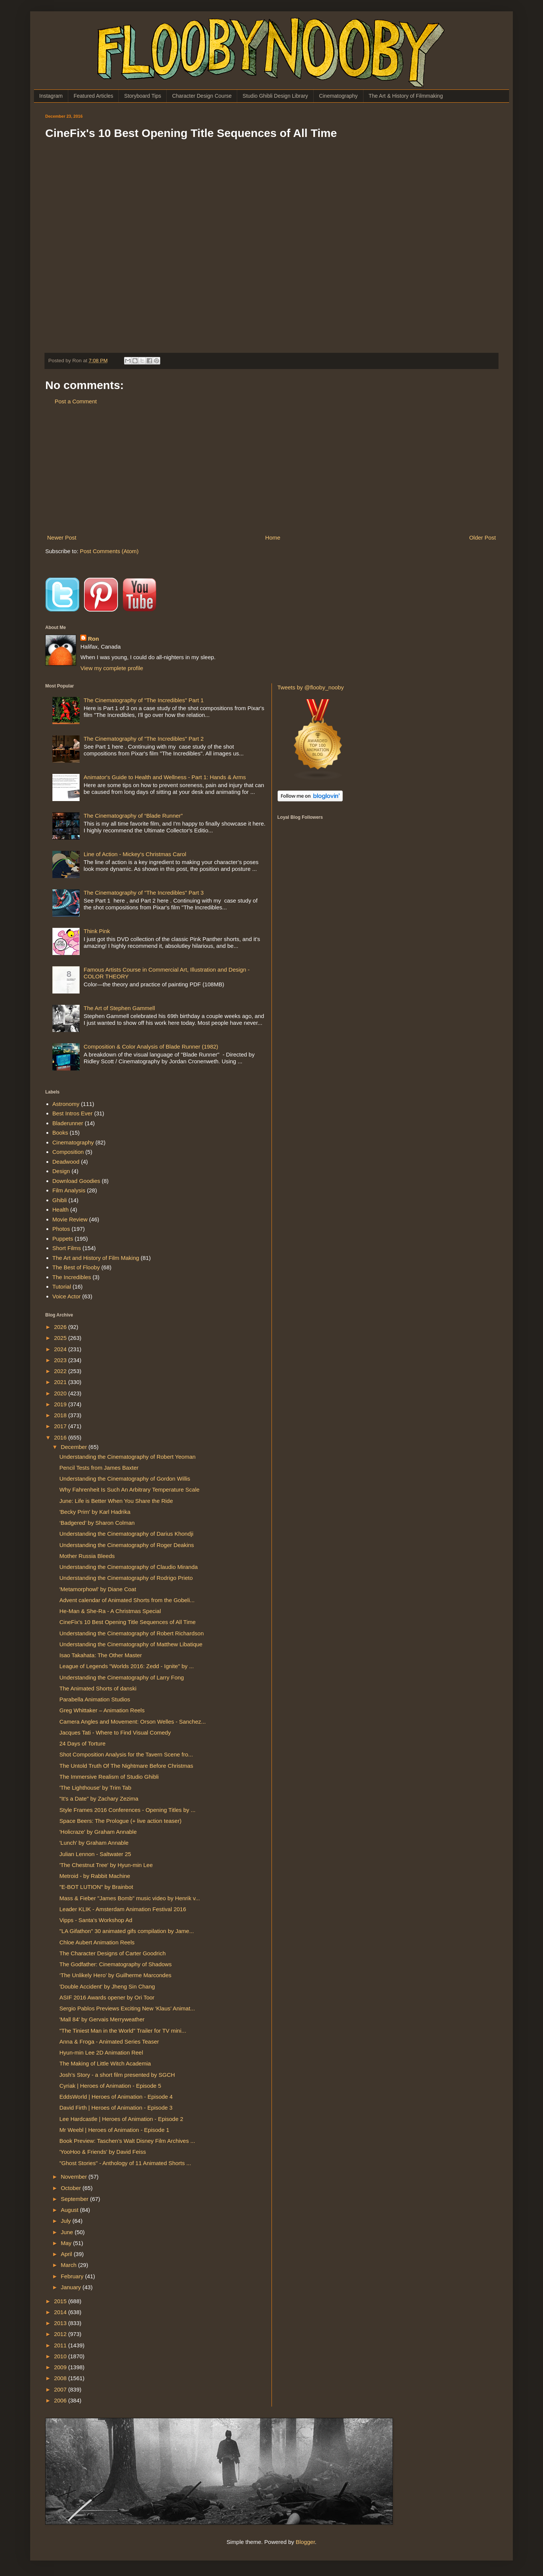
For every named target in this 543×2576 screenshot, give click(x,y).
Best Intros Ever (72, 1113)
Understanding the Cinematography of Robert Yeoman (128, 1456)
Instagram (51, 96)
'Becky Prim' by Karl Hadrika (95, 1512)
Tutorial (61, 1286)
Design (61, 1171)
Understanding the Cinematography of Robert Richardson (132, 1633)
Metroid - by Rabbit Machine (95, 1876)
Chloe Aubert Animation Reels (97, 1942)
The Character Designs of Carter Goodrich (113, 1953)
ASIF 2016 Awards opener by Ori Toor (107, 1997)
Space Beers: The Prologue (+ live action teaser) (121, 1821)
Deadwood (66, 1161)
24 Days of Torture (83, 1743)
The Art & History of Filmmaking (406, 96)
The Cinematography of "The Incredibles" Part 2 (144, 738)
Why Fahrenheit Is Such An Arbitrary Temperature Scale (130, 1489)
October (72, 2188)
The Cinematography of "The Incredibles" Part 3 (144, 892)
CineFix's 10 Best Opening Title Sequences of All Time (128, 1622)
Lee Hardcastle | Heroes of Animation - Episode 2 (121, 2119)
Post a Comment (76, 401)
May (67, 2243)
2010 (61, 2356)
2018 (61, 1415)
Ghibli (59, 1200)
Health (60, 1209)
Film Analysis (69, 1190)
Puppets (62, 1238)
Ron (93, 638)
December (74, 1447)
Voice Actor (66, 1296)
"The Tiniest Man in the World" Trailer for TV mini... (123, 2030)
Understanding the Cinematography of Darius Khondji (126, 1533)
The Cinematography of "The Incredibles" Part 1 (144, 700)
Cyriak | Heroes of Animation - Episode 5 (110, 2085)
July (66, 2221)
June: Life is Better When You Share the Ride (116, 1501)
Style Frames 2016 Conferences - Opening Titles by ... (128, 1810)
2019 (61, 1404)
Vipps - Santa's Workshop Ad (96, 1920)
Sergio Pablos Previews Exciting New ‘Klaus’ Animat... (127, 2008)
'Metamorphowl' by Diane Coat (98, 1589)
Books (60, 1132)
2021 (61, 1382)
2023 (61, 1360)
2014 (61, 2312)
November (74, 2176)
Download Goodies (76, 1181)
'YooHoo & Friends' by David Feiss (103, 2151)
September (75, 2199)
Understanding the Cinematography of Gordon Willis (125, 1478)
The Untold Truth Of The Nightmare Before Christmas (126, 1765)
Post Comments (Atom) (109, 551)
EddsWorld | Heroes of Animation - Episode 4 (116, 2096)
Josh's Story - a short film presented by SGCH (117, 2075)
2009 (61, 2367)
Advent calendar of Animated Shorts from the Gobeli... (127, 1600)
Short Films (66, 1248)
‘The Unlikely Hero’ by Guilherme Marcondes (116, 1975)
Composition (68, 1152)
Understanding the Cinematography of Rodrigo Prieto (126, 1578)
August (70, 2210)
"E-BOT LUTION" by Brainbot (96, 1887)
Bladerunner (67, 1123)
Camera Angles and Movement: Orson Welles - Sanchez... (133, 1721)
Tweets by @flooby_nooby (311, 687)
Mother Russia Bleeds (87, 1556)
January (72, 2287)
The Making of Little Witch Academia (105, 2063)
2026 (61, 1327)
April (67, 2254)
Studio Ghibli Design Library (275, 96)
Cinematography (338, 96)
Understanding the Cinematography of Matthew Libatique (131, 1644)
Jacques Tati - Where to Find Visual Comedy (115, 1732)
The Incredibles (71, 1277)
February (73, 2276)
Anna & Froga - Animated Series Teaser (109, 2041)
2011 (61, 2345)
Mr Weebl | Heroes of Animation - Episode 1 (114, 2130)
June (68, 2232)
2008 (61, 2378)
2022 (61, 1371)
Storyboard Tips (142, 96)
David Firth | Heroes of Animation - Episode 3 (116, 2107)
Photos (61, 1229)
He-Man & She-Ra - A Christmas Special (110, 1611)
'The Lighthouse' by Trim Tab (96, 1787)
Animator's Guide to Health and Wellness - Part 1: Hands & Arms (165, 777)
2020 (61, 1393)
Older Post (482, 537)
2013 (61, 2323)
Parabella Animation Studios (95, 1699)
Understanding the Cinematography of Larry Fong (122, 1677)
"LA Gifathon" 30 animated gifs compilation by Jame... (127, 1931)
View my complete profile (111, 668)
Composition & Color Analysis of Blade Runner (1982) (151, 1046)
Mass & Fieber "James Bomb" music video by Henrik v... (130, 1898)
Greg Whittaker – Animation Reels (102, 1710)
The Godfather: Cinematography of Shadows (116, 1964)
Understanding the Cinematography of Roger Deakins (127, 1545)
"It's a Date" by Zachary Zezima (99, 1798)
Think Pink (97, 931)
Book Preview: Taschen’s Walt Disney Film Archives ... (127, 2141)
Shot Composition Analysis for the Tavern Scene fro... (126, 1754)
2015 (61, 2301)
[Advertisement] (271, 469)
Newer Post (62, 537)
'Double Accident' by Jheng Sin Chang (107, 1986)
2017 (61, 1426)
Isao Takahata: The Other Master (101, 1655)
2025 (61, 1338)
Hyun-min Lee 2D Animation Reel (101, 2052)
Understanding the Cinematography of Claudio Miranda (129, 1567)
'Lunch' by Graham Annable (94, 1842)
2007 (61, 2389)
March (69, 2265)
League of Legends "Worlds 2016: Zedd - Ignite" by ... (127, 1666)
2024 (61, 1349)
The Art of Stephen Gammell (119, 1008)
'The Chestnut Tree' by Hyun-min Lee (106, 1865)
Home (272, 537)
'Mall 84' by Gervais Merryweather (102, 2019)
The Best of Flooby (76, 1267)
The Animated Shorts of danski (98, 1688)
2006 (61, 2400)
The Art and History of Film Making (95, 1258)
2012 (61, 2334)
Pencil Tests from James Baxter (99, 1467)
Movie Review (69, 1219)
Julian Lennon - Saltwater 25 (95, 1854)
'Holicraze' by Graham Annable (98, 1832)
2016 (61, 1437)
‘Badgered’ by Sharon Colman (97, 1522)
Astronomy (66, 1104)
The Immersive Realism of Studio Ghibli (109, 1776)
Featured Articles (93, 96)
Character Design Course (202, 96)
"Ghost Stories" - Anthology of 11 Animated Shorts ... (125, 2163)
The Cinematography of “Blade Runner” (133, 815)
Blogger (305, 2542)
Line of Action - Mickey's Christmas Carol (135, 854)
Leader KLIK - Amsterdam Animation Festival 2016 (123, 1909)
